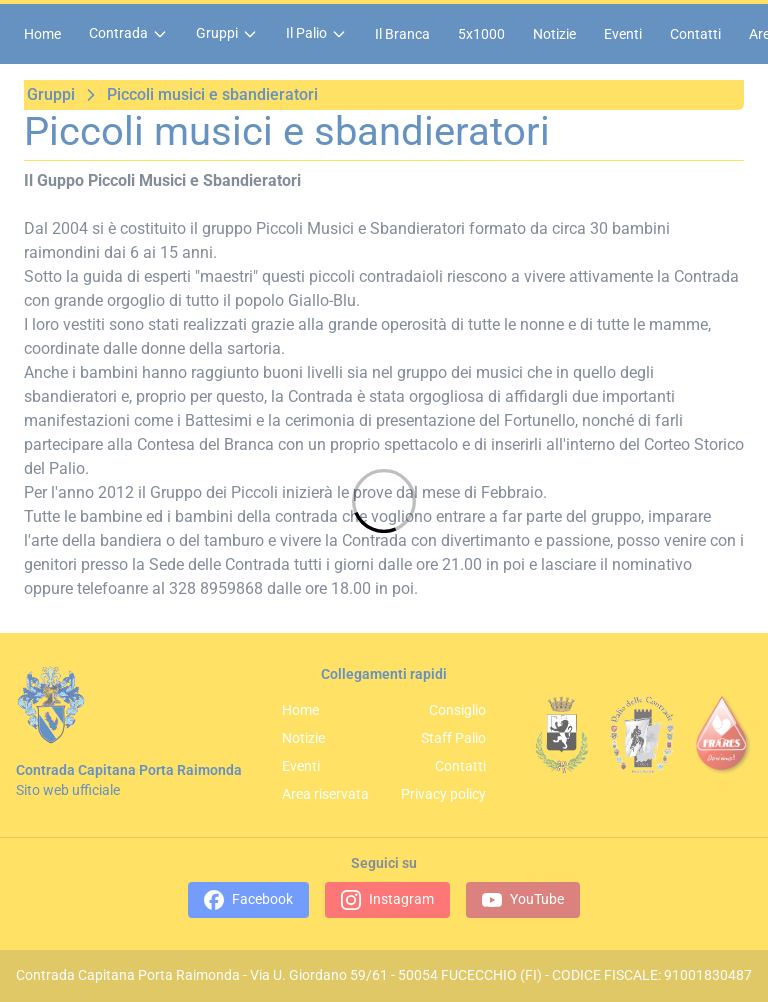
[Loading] (384, 501)
